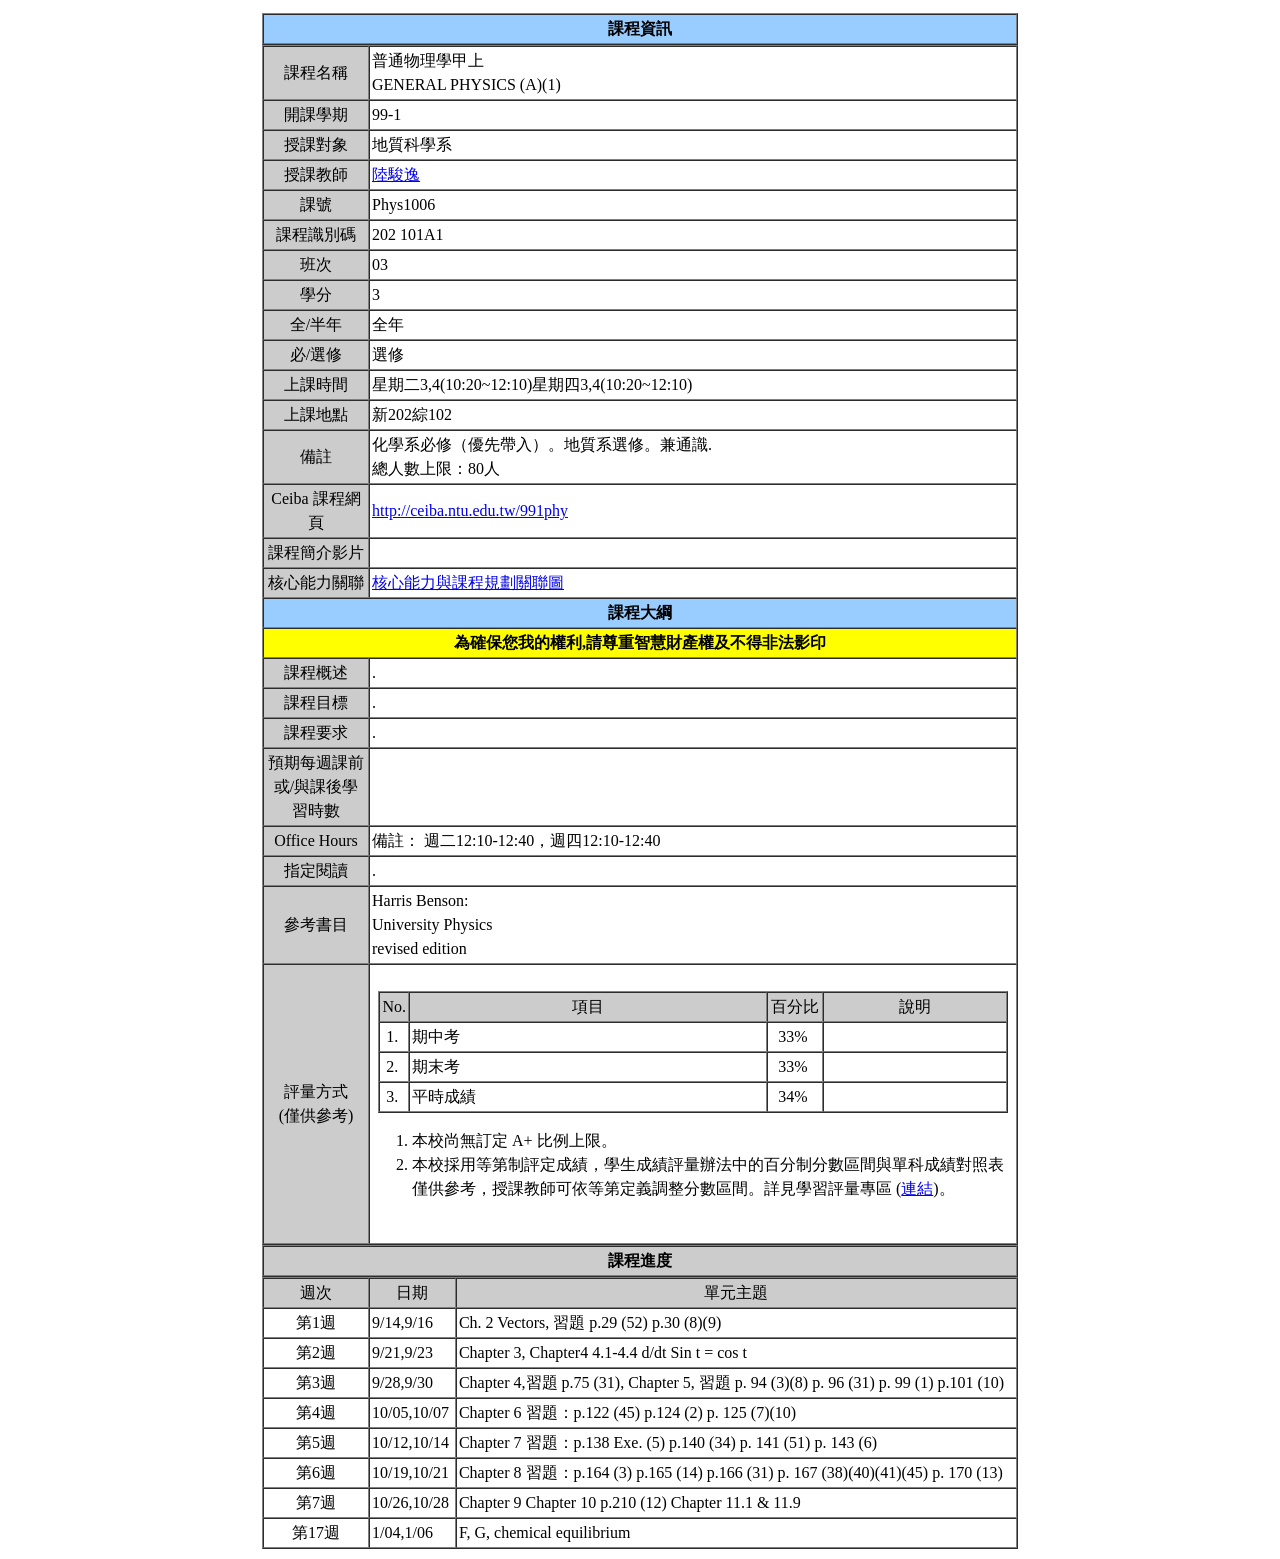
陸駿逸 (396, 174)
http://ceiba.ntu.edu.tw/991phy (470, 510)
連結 (917, 1188)
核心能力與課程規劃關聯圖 (468, 582)
